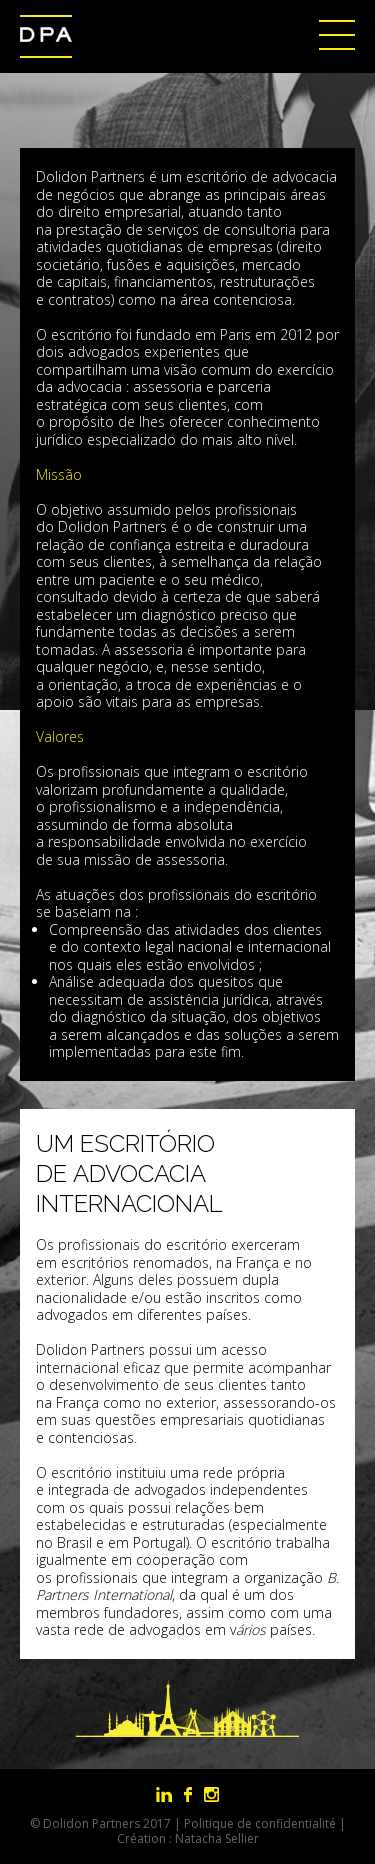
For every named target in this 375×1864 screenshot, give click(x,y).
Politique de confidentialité (260, 1823)
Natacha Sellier (217, 1838)
